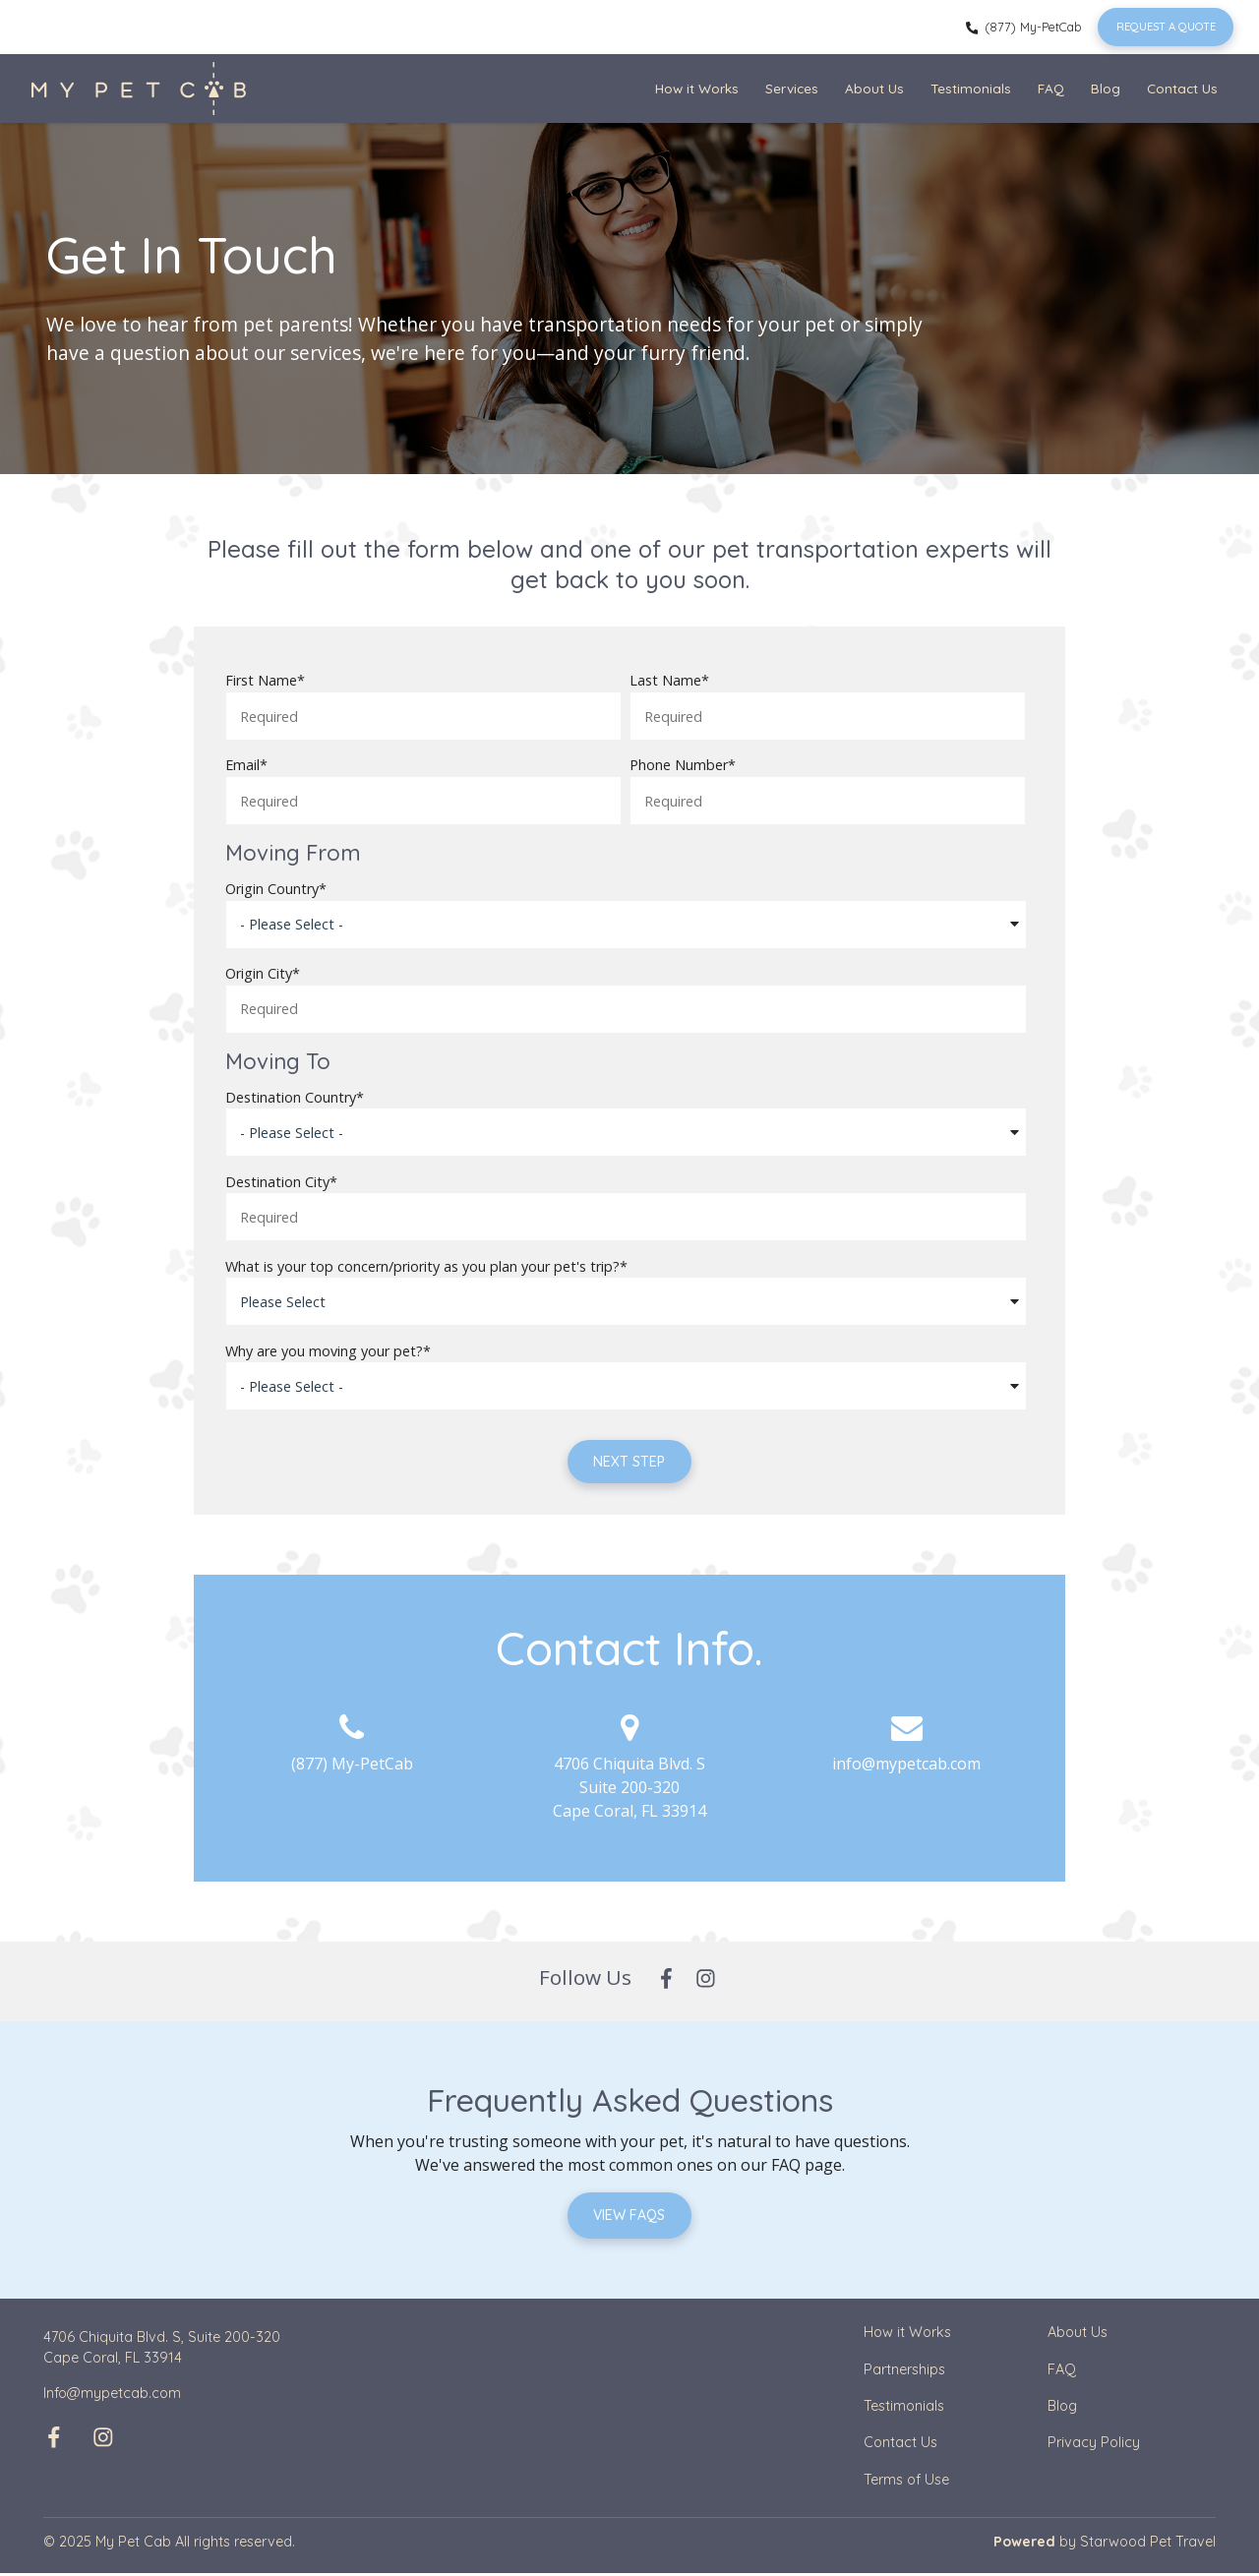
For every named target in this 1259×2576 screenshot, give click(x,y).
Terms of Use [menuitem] (906, 2482)
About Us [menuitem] (874, 88)
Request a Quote (1163, 27)
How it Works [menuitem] (697, 88)
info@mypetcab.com (906, 1764)
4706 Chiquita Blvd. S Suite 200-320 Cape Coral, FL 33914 (629, 1788)
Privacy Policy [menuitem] (1094, 2445)
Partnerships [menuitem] (904, 2371)
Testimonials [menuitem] (970, 88)
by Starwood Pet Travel (1104, 2544)
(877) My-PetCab (1020, 26)
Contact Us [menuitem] (1182, 88)
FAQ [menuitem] (1051, 88)
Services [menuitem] (791, 88)
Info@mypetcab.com (112, 2396)
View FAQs (630, 2217)
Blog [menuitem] (1105, 88)
